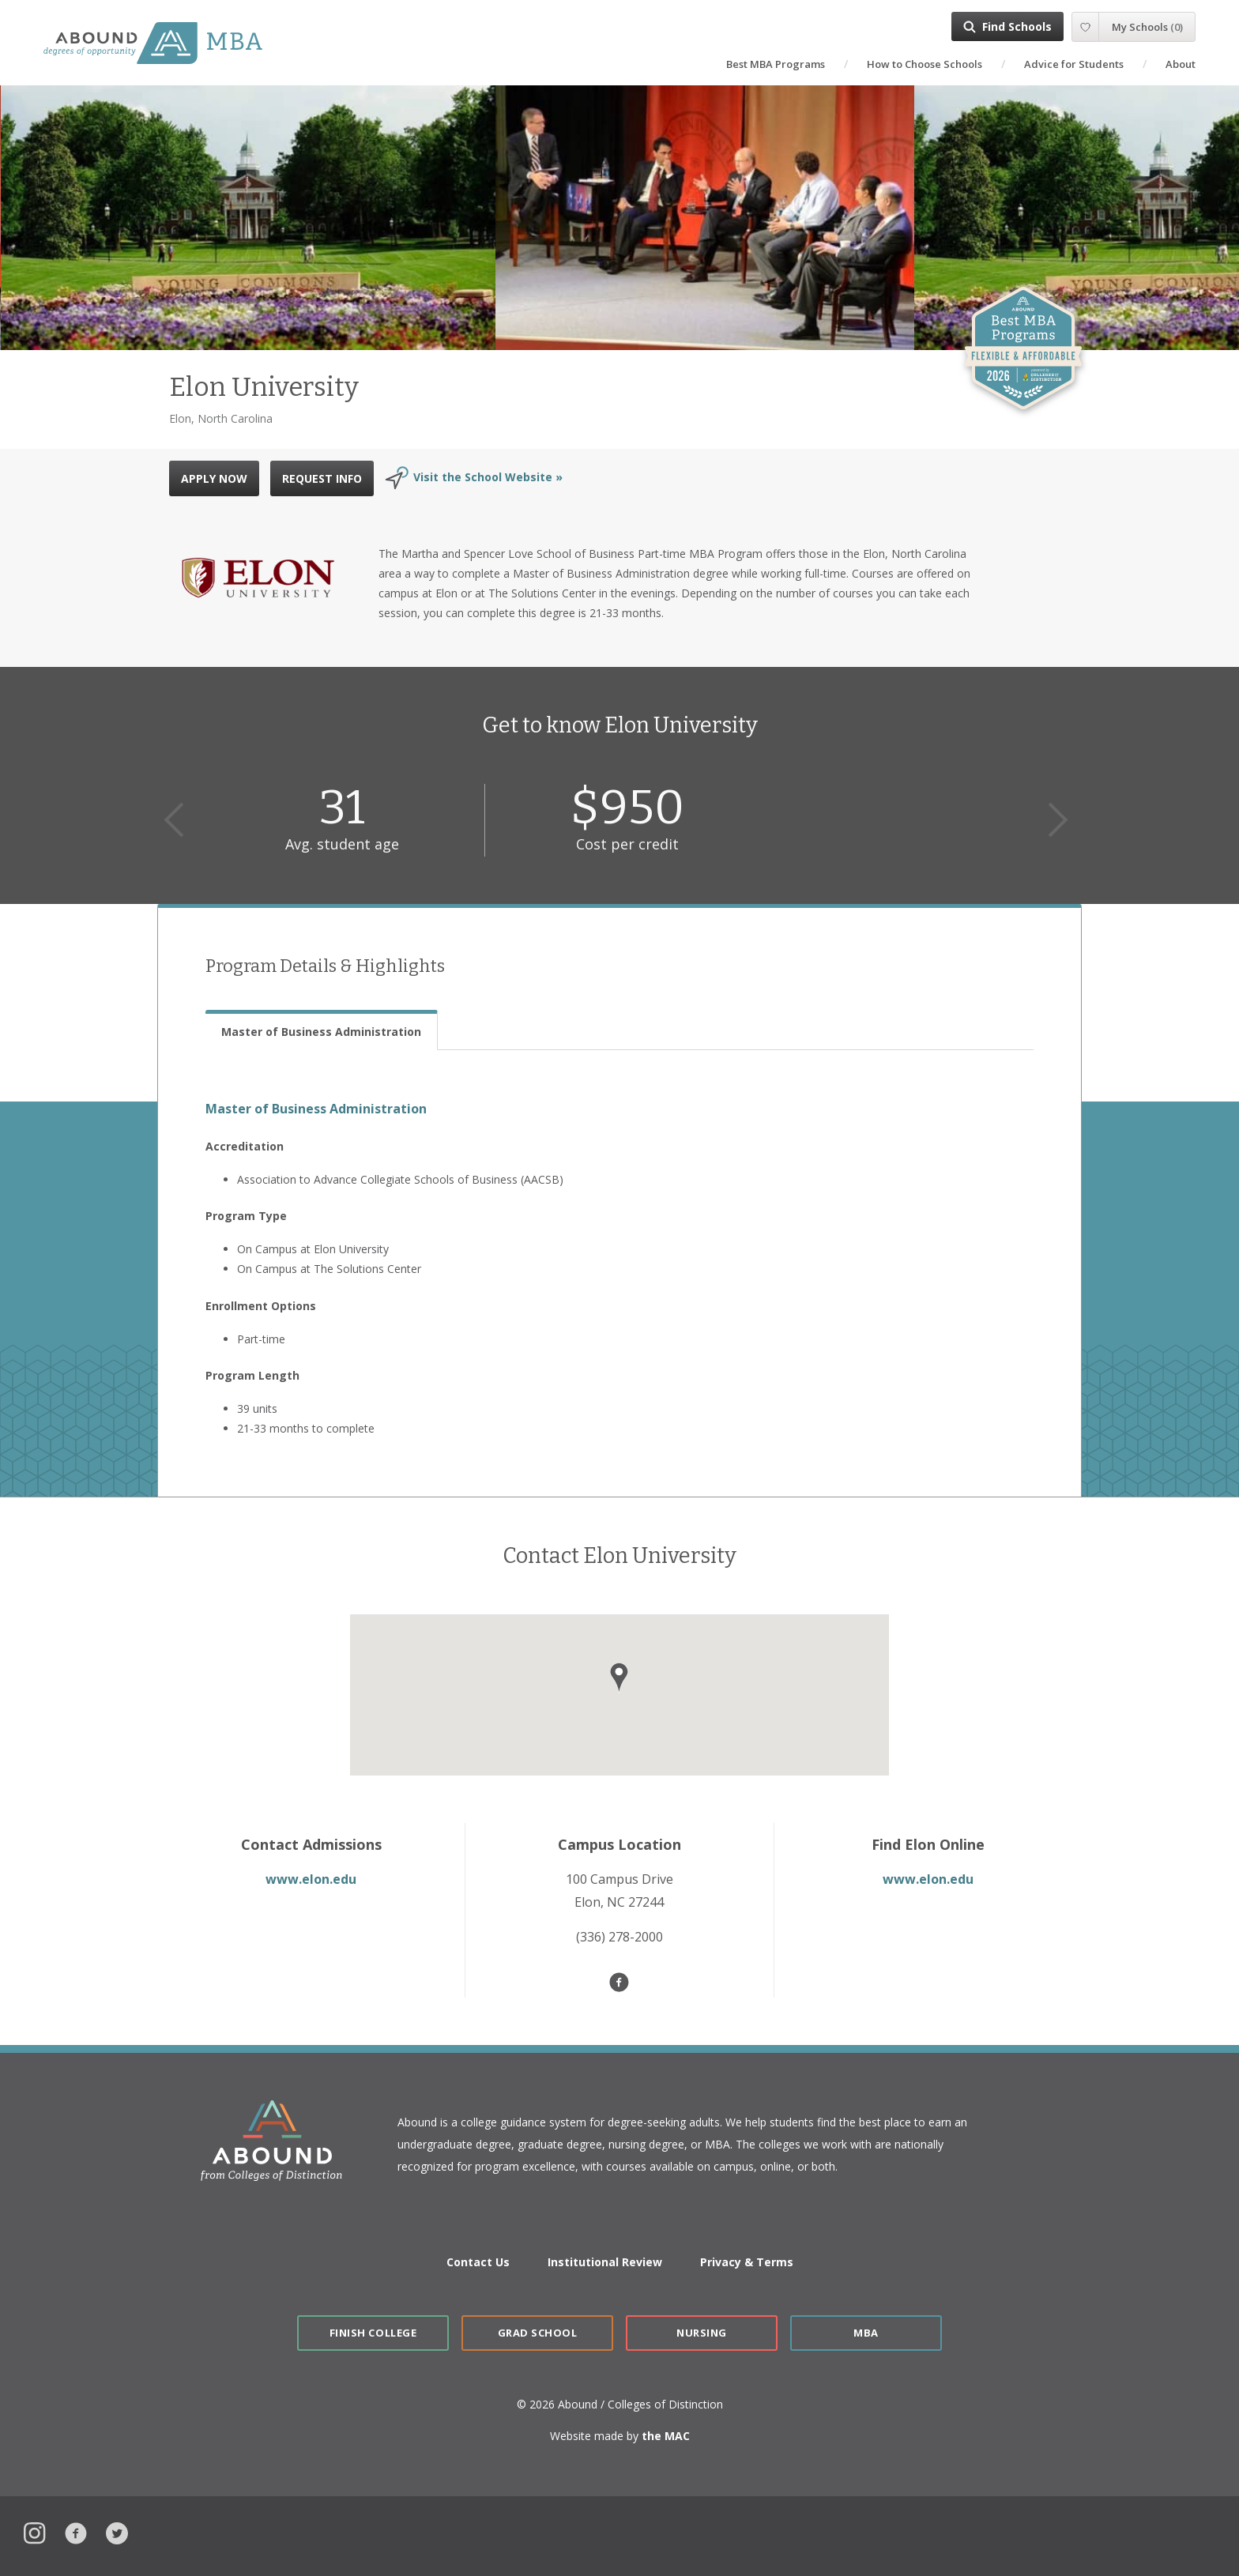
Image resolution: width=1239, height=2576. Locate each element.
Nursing (701, 2333)
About (1181, 64)
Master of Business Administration (316, 1108)
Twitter (117, 2531)
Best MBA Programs (775, 64)
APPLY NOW (214, 478)
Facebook (76, 2531)
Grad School (538, 2333)
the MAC (666, 2435)
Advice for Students (1074, 64)
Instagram (35, 2531)
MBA (866, 2333)
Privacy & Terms (746, 2261)
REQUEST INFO (322, 478)
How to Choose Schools (924, 64)
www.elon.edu (311, 1879)
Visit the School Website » (488, 476)
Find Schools (1017, 26)
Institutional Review (605, 2261)
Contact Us (478, 2261)
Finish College (373, 2333)
